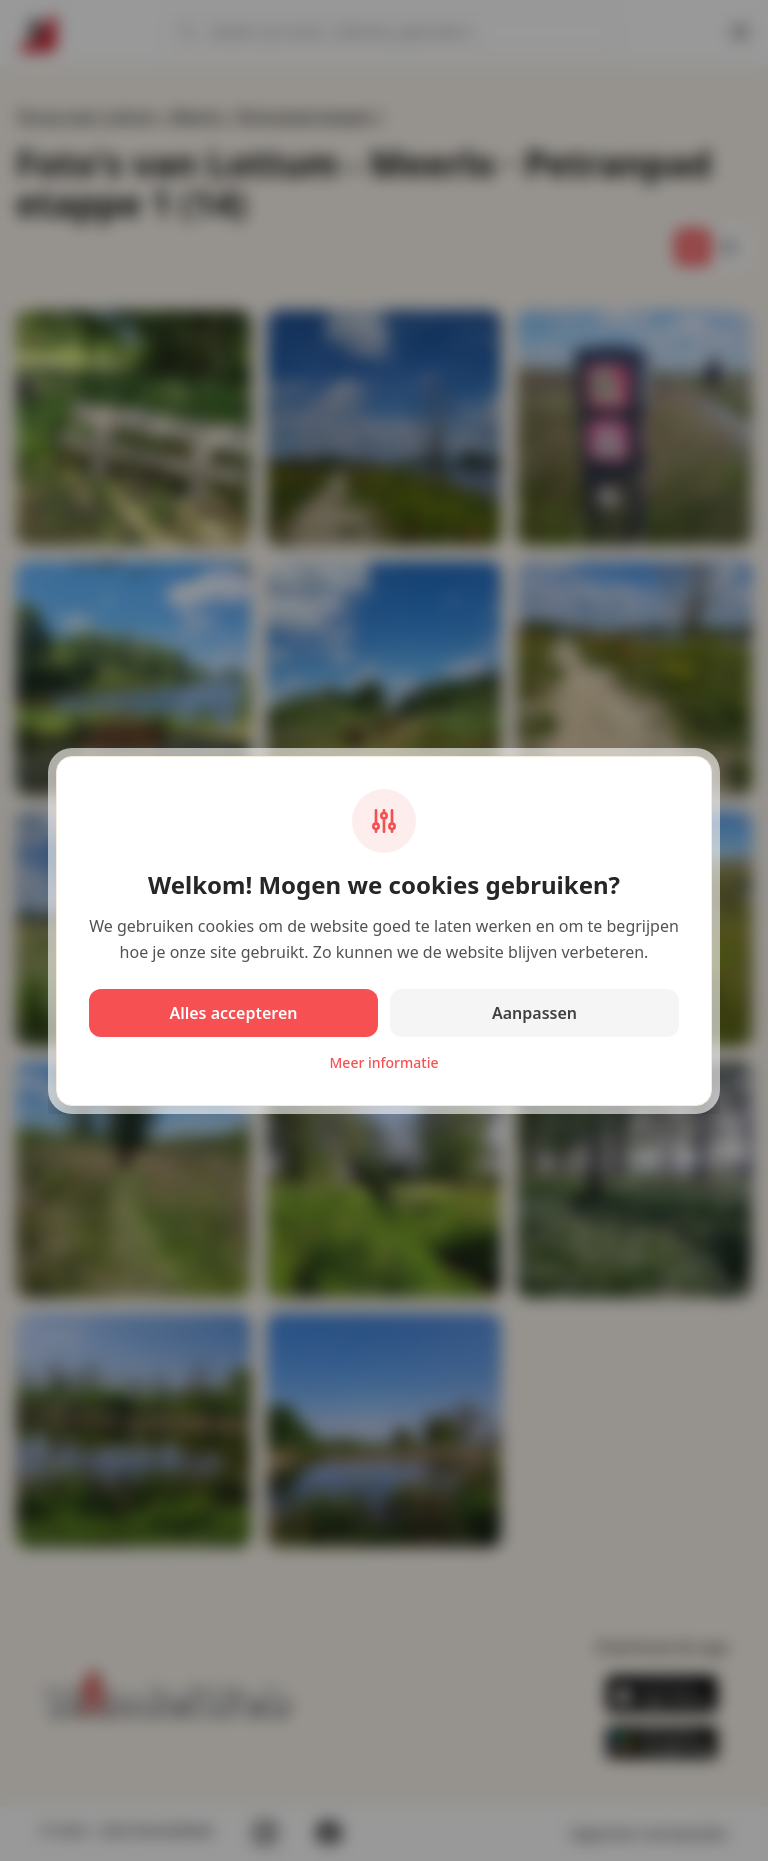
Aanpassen (534, 1013)
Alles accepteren (233, 1013)
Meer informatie (384, 1062)
